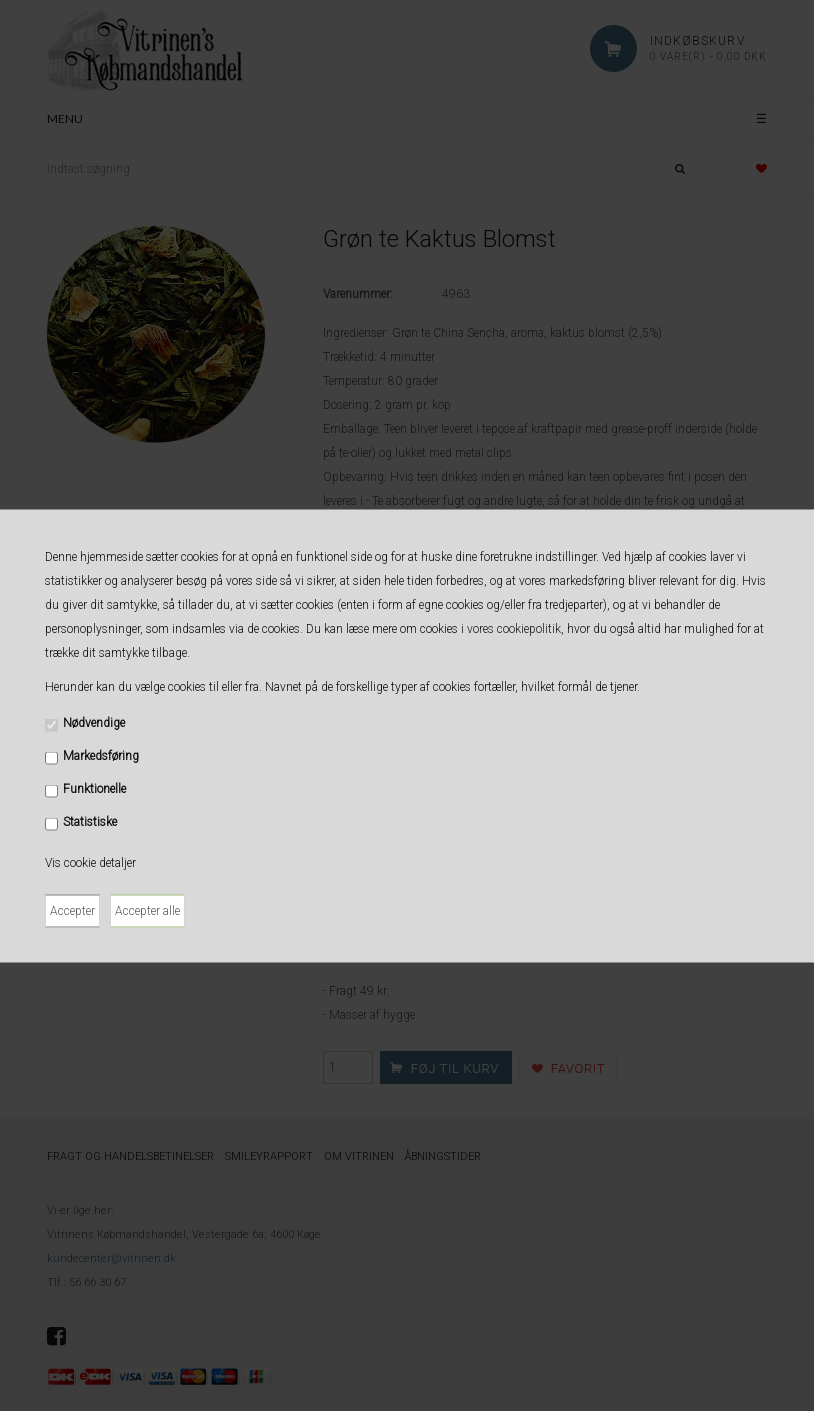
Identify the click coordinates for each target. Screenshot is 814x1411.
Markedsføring (101, 755)
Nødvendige (94, 722)
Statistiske (90, 821)
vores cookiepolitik (514, 628)
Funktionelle (94, 788)
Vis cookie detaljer (90, 862)
